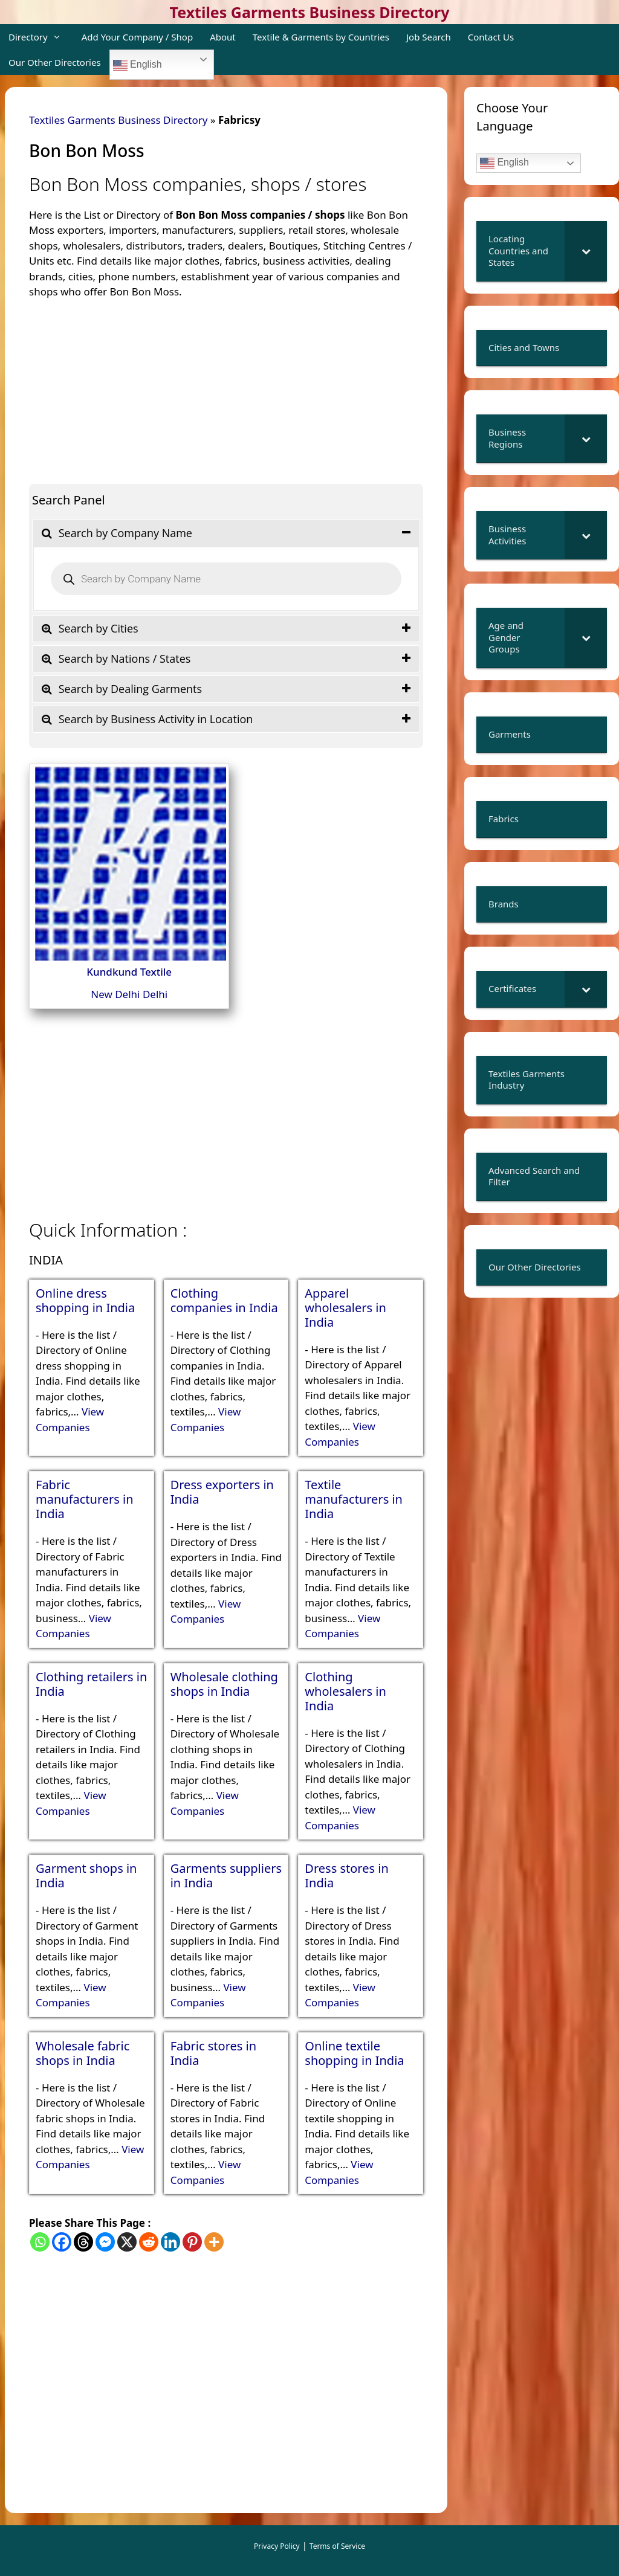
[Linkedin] (170, 2242)
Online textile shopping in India (354, 2053)
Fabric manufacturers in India (85, 1499)
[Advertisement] (226, 384)
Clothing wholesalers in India (345, 1691)
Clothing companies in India (224, 1300)
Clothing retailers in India (91, 1684)
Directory (40, 37)
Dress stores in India (346, 1875)
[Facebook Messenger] (105, 2242)
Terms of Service (337, 2546)
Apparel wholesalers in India (345, 1308)
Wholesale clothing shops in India (224, 1684)
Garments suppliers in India (226, 1875)
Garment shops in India (86, 1875)
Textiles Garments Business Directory (310, 12)
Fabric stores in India (213, 2053)
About (223, 37)
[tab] (226, 533)
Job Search (428, 37)
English (137, 65)
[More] (214, 2242)
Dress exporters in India (222, 1492)
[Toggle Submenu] (586, 251)
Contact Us (491, 37)
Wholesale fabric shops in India (82, 2053)
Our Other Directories (54, 62)
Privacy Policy (277, 2546)
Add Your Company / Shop (137, 37)
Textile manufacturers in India (354, 1499)
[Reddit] (148, 2242)
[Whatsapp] (40, 2242)
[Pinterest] (192, 2242)
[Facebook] (61, 2242)
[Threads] (83, 2242)
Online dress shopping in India (85, 1300)
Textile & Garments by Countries (321, 37)
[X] (127, 2242)
